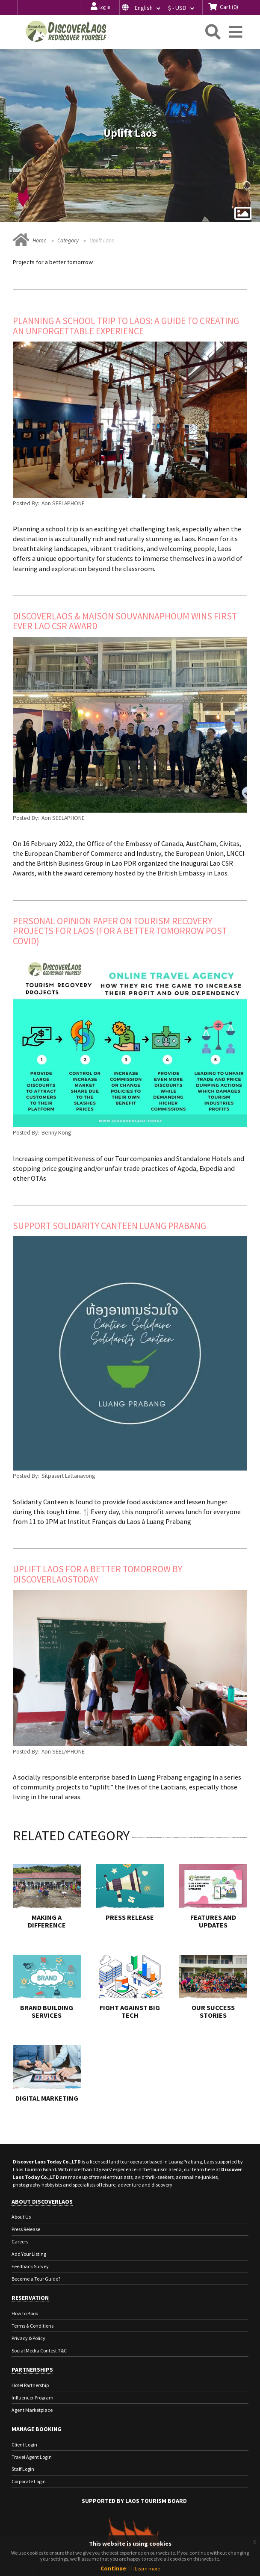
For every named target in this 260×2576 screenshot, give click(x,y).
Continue (113, 2568)
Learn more (147, 2568)
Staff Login (23, 2469)
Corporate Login (29, 2481)
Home (39, 240)
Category (68, 240)
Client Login (24, 2444)
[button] (141, 7)
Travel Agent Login (32, 2457)
